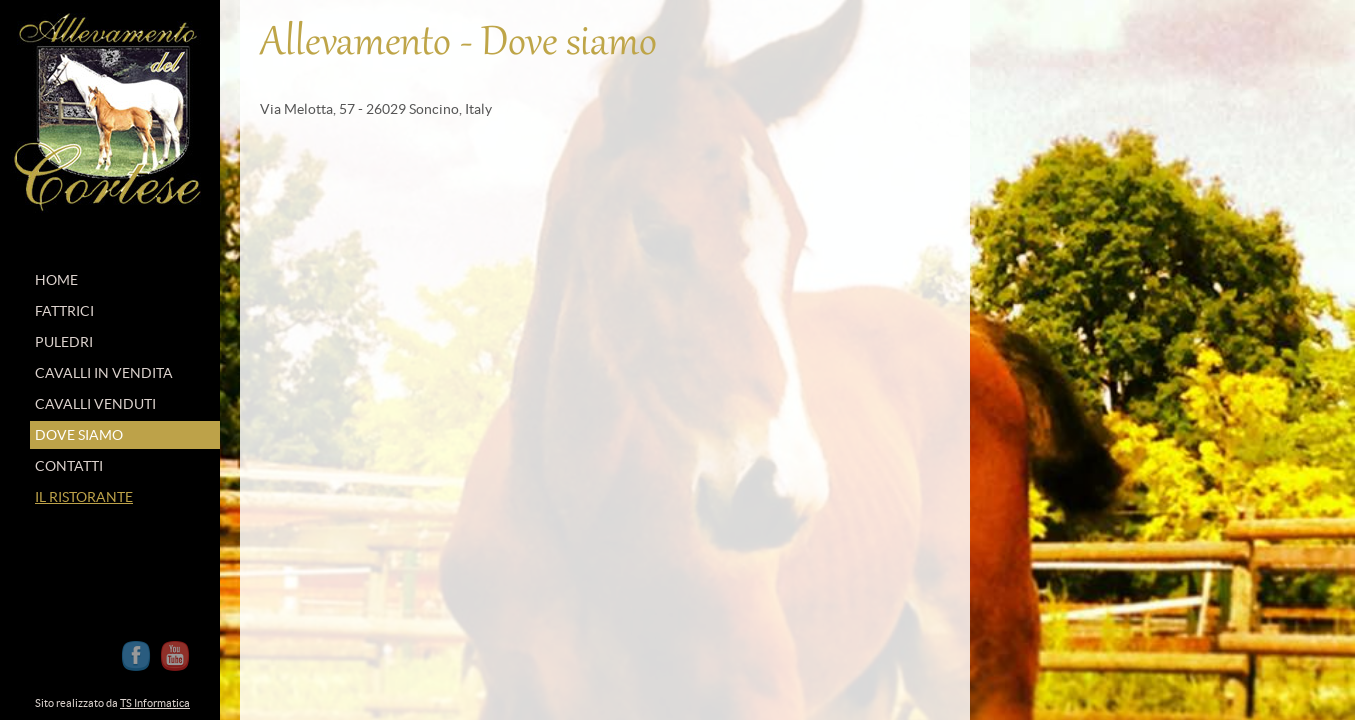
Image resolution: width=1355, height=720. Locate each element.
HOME (56, 280)
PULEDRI (64, 342)
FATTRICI (64, 311)
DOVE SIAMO (79, 435)
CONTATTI (69, 466)
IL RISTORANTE (84, 497)
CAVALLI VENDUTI (95, 404)
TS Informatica (155, 703)
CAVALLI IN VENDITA (104, 373)
